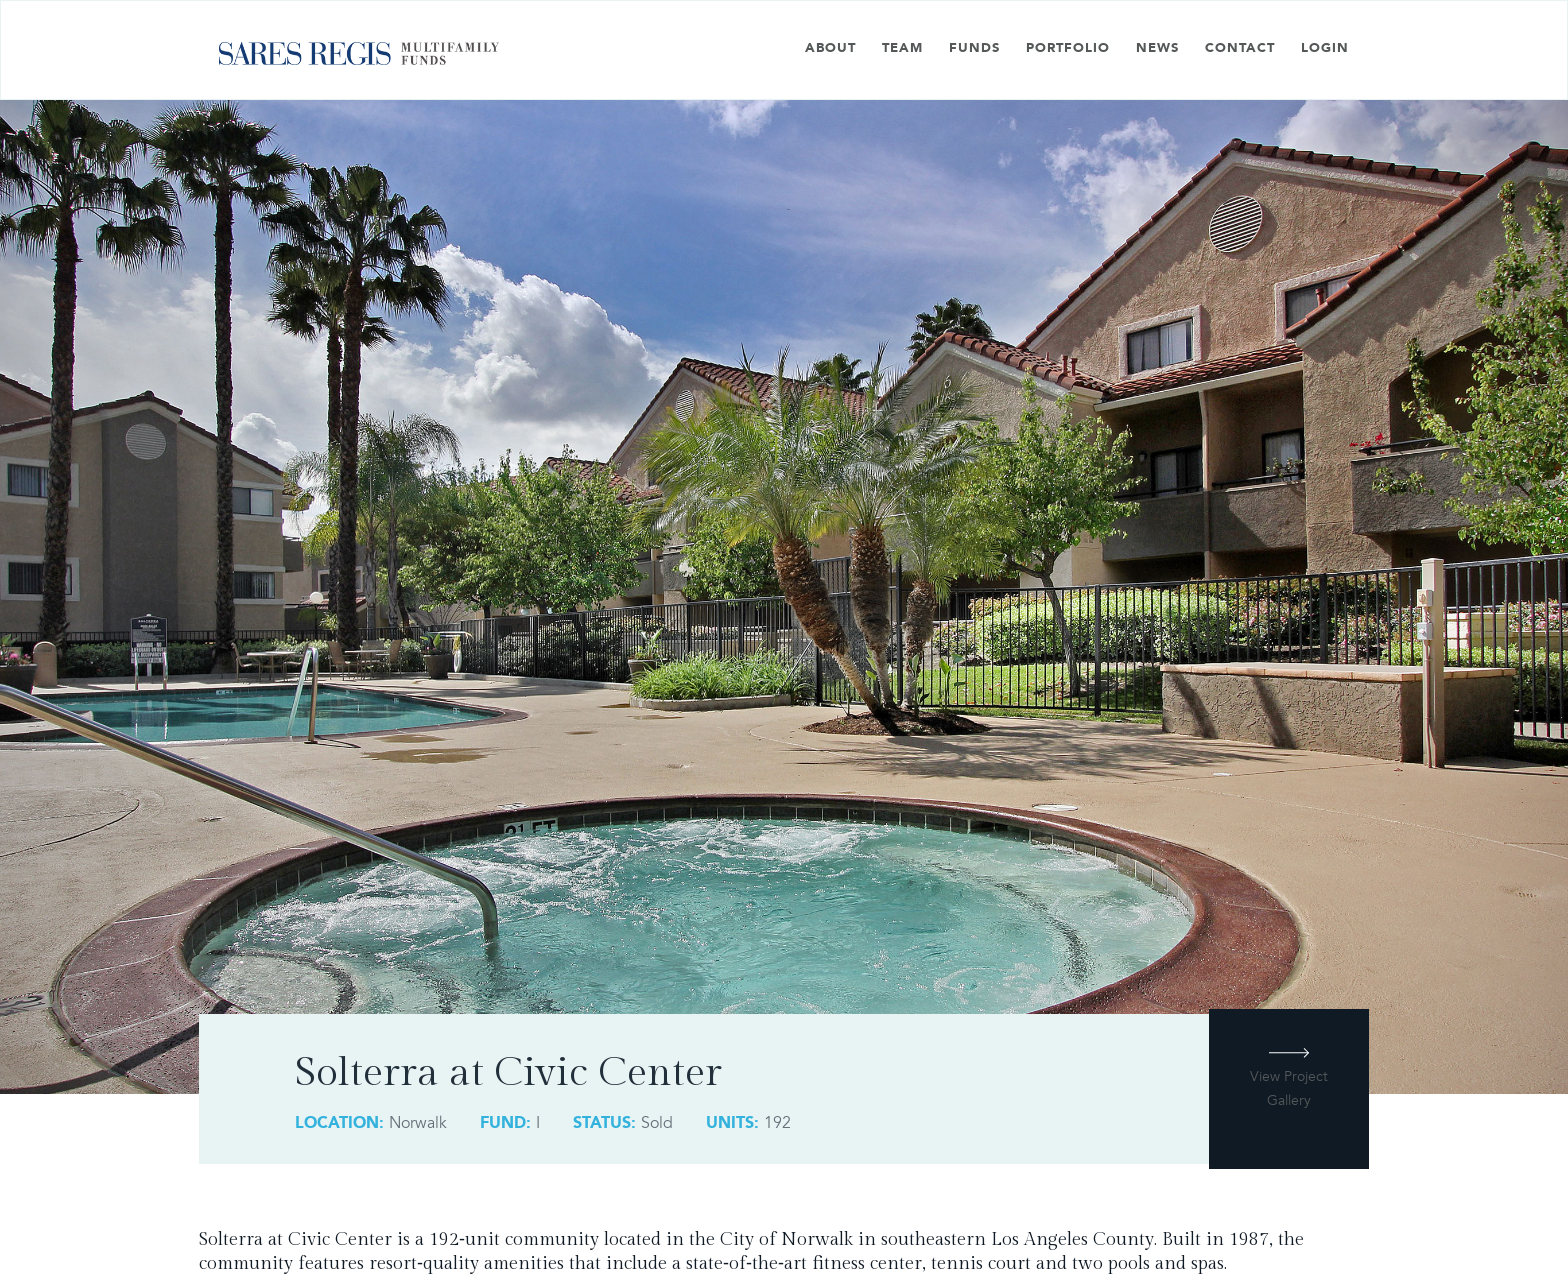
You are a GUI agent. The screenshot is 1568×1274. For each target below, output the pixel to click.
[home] (359, 60)
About (830, 48)
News (1157, 48)
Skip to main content (74, 12)
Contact (1240, 48)
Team (902, 48)
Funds (974, 48)
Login (1325, 48)
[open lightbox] (1289, 1099)
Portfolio (1068, 48)
